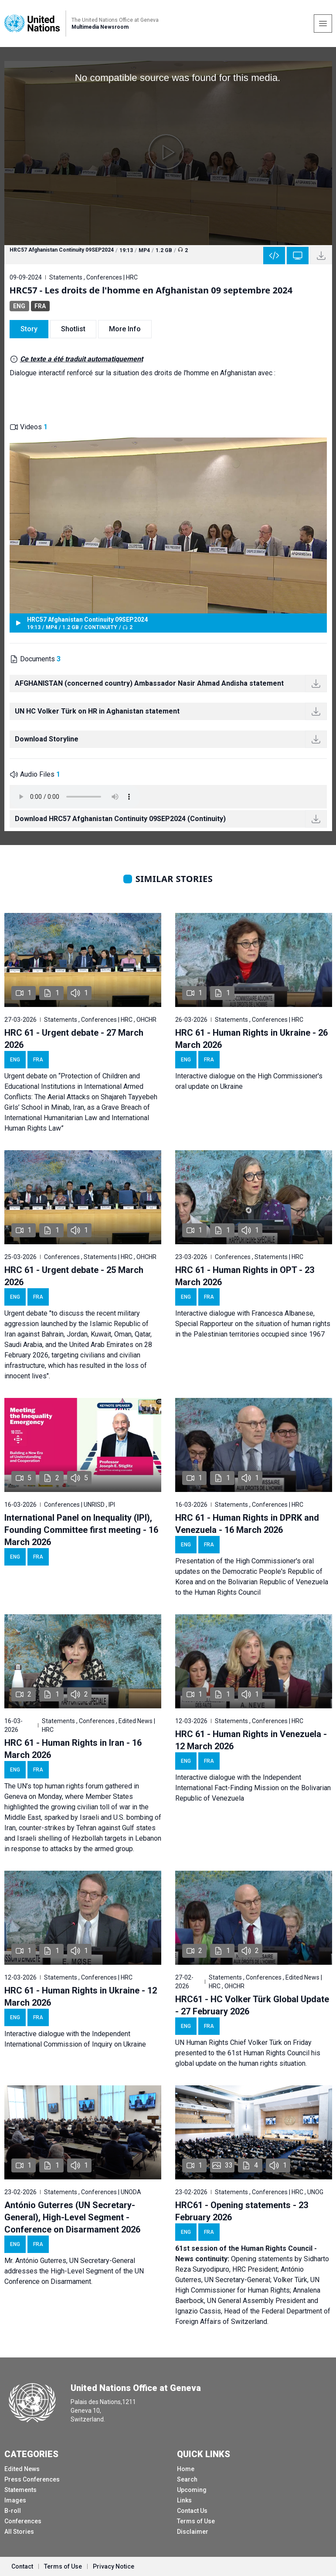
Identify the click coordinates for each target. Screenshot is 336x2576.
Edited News (22, 2468)
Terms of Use (196, 2521)
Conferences (22, 2521)
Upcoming (192, 2489)
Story (28, 329)
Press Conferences (32, 2479)
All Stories (19, 2531)
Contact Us (192, 2510)
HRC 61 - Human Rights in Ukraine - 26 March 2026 (251, 1038)
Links (184, 2500)
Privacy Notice (113, 2566)
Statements (20, 2489)
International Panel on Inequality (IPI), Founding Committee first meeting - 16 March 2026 (81, 1529)
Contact (22, 2566)
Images (15, 2500)
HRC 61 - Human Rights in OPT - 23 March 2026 (244, 1276)
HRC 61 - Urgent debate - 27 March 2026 (73, 1038)
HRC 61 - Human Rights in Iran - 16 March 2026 (73, 1749)
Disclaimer (192, 2531)
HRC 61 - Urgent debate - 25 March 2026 (73, 1276)
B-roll (12, 2510)
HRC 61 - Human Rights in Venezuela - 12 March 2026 (251, 1740)
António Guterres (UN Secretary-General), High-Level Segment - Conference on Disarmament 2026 (72, 2217)
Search (187, 2479)
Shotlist (73, 329)
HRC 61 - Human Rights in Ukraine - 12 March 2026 (80, 1996)
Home (185, 2468)
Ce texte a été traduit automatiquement (81, 359)
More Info (125, 329)
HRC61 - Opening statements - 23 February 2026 (241, 2211)
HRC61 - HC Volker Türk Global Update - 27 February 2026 (252, 2005)
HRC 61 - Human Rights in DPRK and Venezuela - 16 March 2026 (247, 1523)
